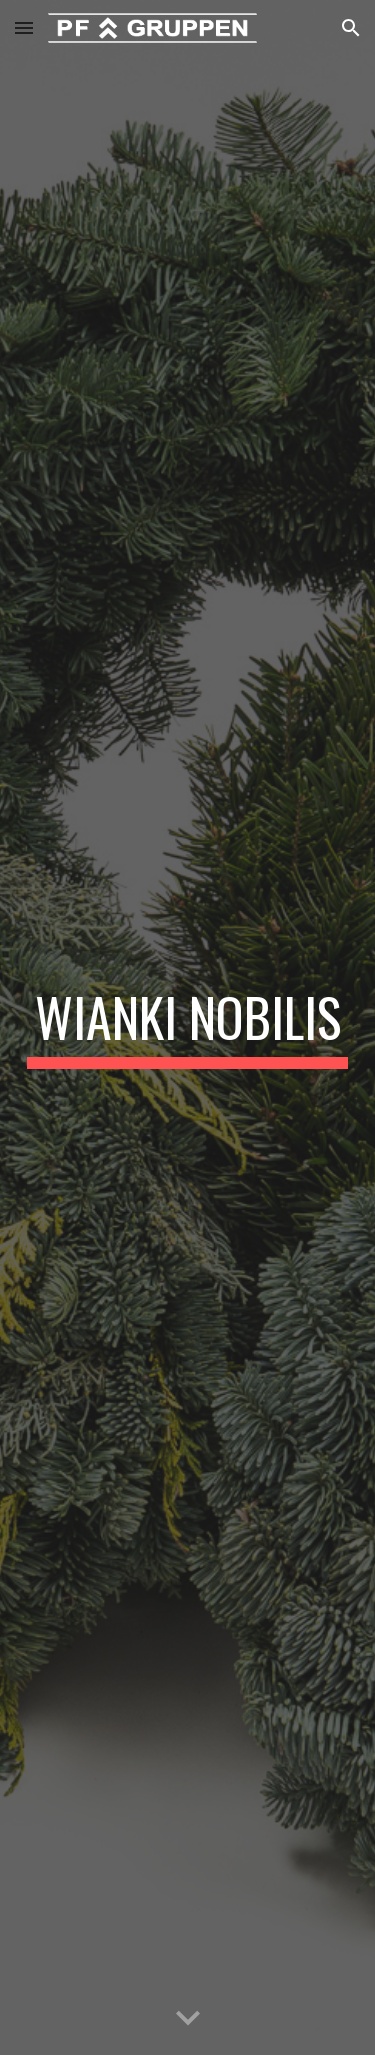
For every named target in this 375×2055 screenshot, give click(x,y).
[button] (24, 27)
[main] (188, 1027)
